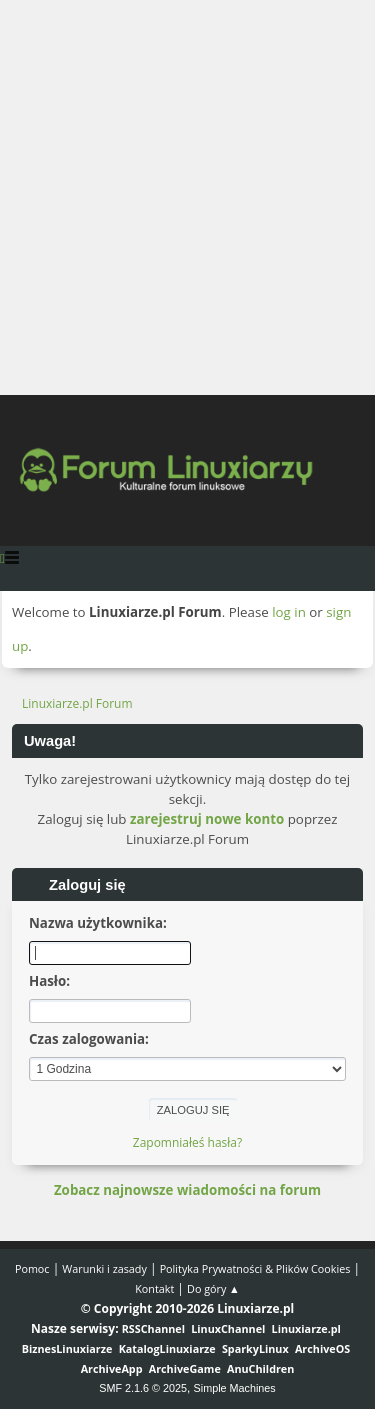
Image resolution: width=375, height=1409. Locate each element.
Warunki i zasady (104, 1268)
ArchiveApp (112, 1368)
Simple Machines (235, 1388)
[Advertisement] (187, 197)
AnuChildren (260, 1368)
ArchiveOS (322, 1348)
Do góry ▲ (213, 1288)
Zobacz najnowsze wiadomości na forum (187, 1190)
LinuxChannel (228, 1328)
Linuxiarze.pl (306, 1328)
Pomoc (32, 1268)
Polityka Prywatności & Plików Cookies (255, 1268)
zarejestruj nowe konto (207, 819)
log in (289, 612)
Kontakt (154, 1288)
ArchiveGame (185, 1368)
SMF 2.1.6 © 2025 (143, 1388)
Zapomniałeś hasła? (187, 1142)
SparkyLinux (255, 1348)
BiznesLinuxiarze (67, 1348)
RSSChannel (153, 1328)
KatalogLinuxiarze (167, 1348)
